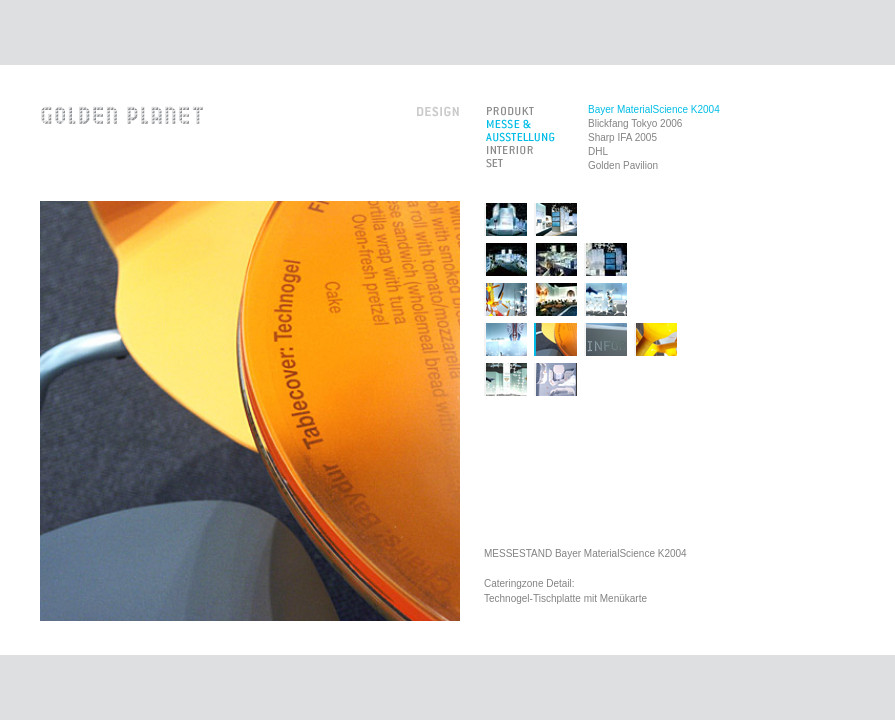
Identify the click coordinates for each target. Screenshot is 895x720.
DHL (598, 151)
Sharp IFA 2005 (622, 137)
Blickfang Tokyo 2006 (635, 123)
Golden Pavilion (623, 165)
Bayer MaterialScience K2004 (654, 109)
